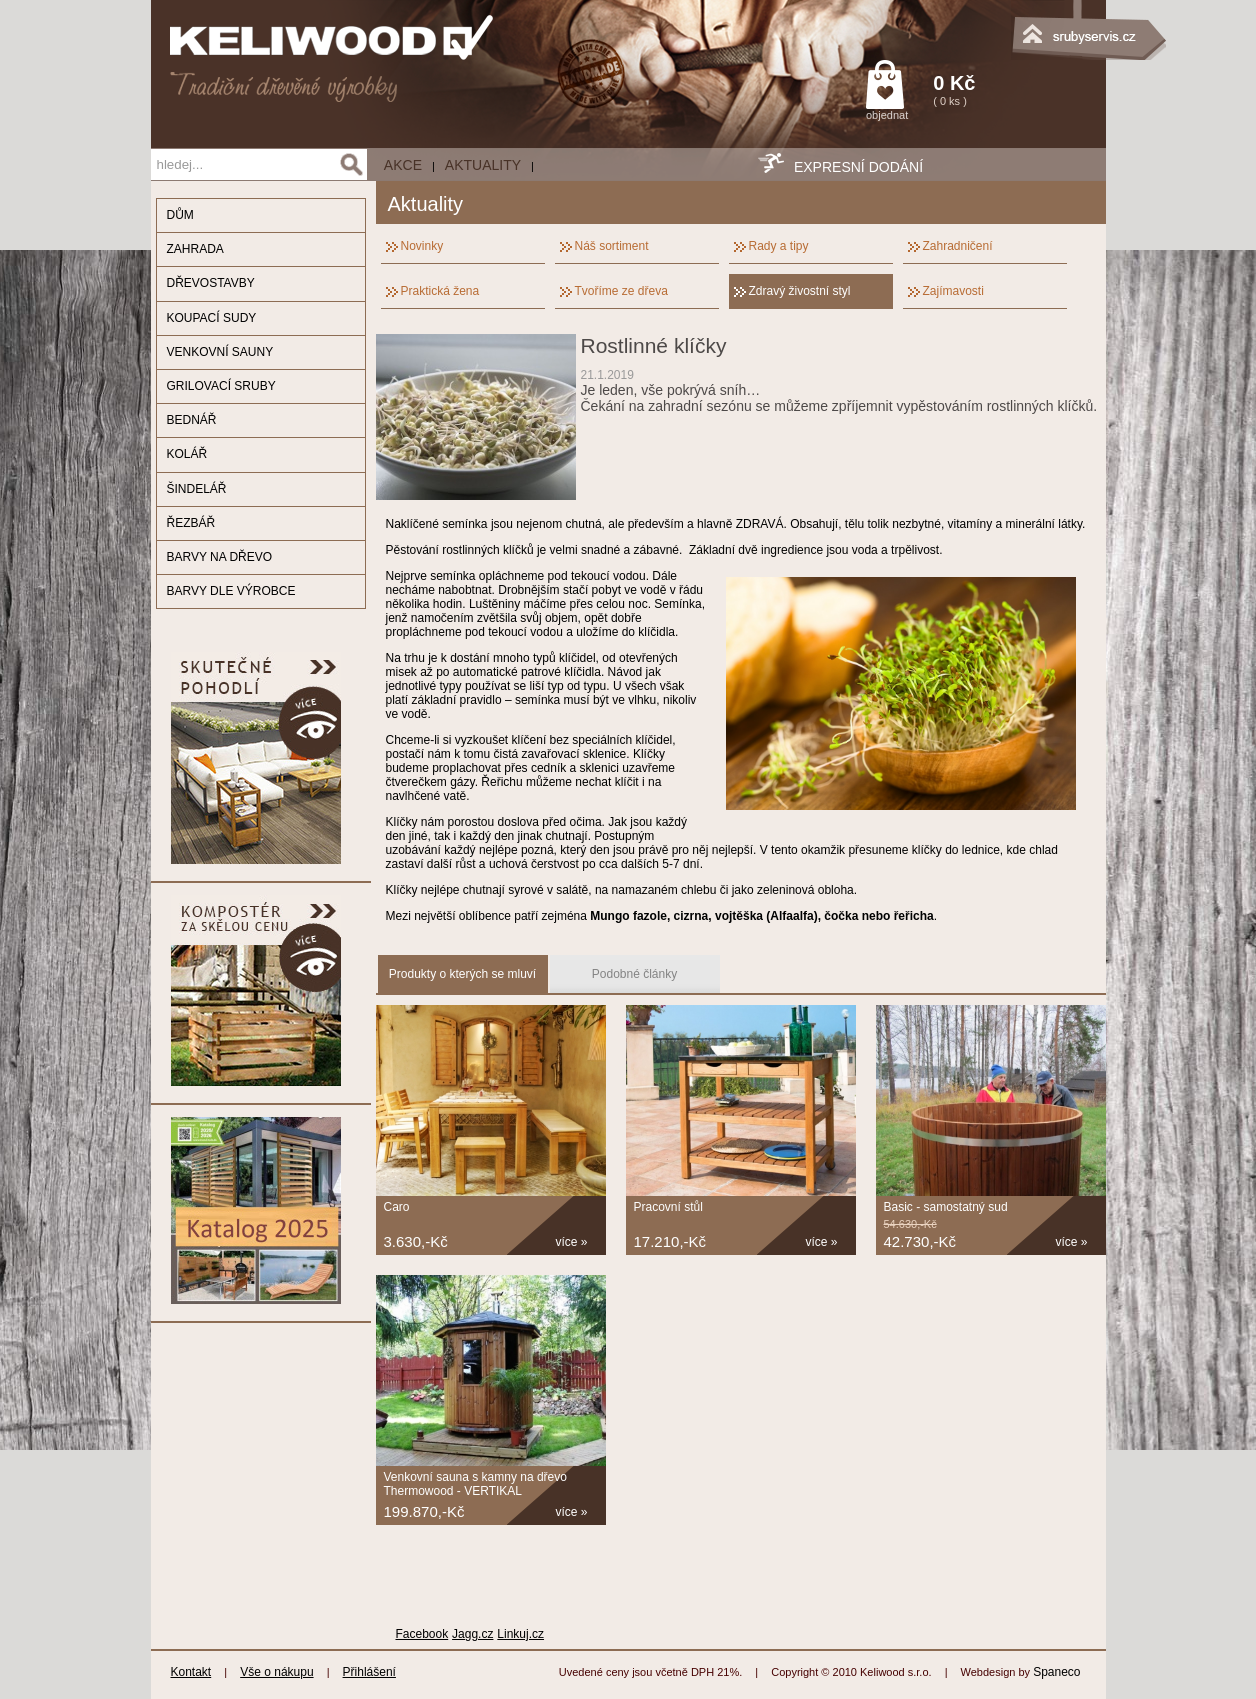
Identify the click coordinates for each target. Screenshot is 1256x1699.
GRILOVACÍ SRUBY (221, 386)
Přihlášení (369, 1672)
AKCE (403, 165)
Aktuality (483, 165)
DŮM (180, 215)
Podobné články (634, 974)
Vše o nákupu (276, 1672)
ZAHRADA (195, 249)
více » (572, 1242)
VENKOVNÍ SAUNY (220, 352)
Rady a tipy (779, 246)
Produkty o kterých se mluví (462, 974)
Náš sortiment (612, 246)
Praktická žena (440, 291)
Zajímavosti (953, 291)
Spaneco (1056, 1672)
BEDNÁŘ (192, 420)
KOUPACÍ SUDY (212, 318)
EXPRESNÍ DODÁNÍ (858, 167)
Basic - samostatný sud (946, 1207)
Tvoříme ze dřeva (621, 291)
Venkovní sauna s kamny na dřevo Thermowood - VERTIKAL (475, 1484)
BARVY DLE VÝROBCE (231, 591)
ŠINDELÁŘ (197, 489)
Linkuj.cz (520, 1634)
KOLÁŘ (187, 454)
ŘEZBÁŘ (191, 523)
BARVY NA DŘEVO (220, 557)
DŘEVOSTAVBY (211, 283)
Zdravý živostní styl (800, 291)
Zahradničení (958, 246)
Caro (397, 1207)
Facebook (422, 1634)
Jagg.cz (472, 1634)
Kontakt (191, 1672)
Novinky (422, 246)
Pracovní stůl (668, 1207)
